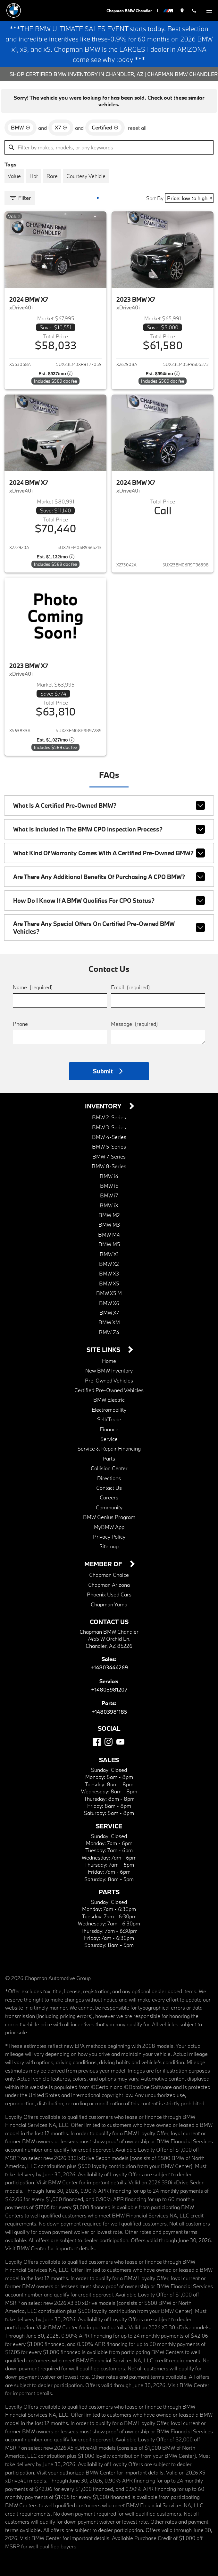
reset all (137, 127)
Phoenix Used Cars (109, 1594)
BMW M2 (109, 1215)
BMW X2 (109, 1263)
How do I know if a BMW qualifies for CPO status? (109, 900)
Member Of (104, 1564)
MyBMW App (109, 1526)
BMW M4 (109, 1234)
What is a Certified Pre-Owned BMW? (109, 805)
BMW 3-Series (109, 1127)
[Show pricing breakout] (55, 373)
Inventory (104, 1106)
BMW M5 (109, 1244)
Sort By (155, 198)
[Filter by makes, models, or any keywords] (109, 147)
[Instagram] (108, 1742)
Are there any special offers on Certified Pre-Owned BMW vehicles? (109, 927)
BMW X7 (109, 1312)
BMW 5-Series (109, 1146)
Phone (20, 1023)
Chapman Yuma (109, 1604)
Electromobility (109, 1409)
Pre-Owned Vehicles (109, 1380)
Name (33, 987)
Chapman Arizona (109, 1584)
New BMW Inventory (109, 1370)
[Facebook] (96, 1742)
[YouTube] (120, 1742)
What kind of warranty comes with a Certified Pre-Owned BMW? (109, 852)
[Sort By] (189, 198)
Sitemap (109, 1546)
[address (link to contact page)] (182, 10)
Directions (109, 1478)
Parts (109, 1458)
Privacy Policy (109, 1536)
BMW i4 (109, 1176)
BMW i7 (109, 1195)
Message (134, 1023)
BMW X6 (109, 1303)
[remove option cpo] (105, 127)
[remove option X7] (61, 127)
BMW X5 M (109, 1293)
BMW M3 (109, 1224)
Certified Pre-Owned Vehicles (109, 1390)
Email (130, 987)
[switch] (209, 10)
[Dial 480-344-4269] (194, 10)
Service (109, 1438)
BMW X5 (109, 1283)
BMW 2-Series (109, 1117)
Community (109, 1507)
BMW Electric (109, 1399)
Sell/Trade (109, 1419)
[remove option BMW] (20, 127)
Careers (109, 1497)
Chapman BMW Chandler (129, 10)
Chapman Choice (109, 1574)
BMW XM (109, 1322)
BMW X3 (109, 1273)
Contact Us (109, 1487)
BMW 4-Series (109, 1136)
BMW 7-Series (109, 1156)
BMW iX (109, 1205)
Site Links (104, 1350)
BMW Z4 (109, 1332)
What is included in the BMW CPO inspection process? (109, 829)
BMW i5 (109, 1185)
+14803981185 (109, 1711)
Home (109, 1360)
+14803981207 (109, 1689)
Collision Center (109, 1468)
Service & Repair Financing (109, 1448)
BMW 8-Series (109, 1166)
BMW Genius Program (109, 1517)
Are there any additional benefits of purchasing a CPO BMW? (109, 876)
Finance (109, 1429)
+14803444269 (109, 1667)
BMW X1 (109, 1254)
